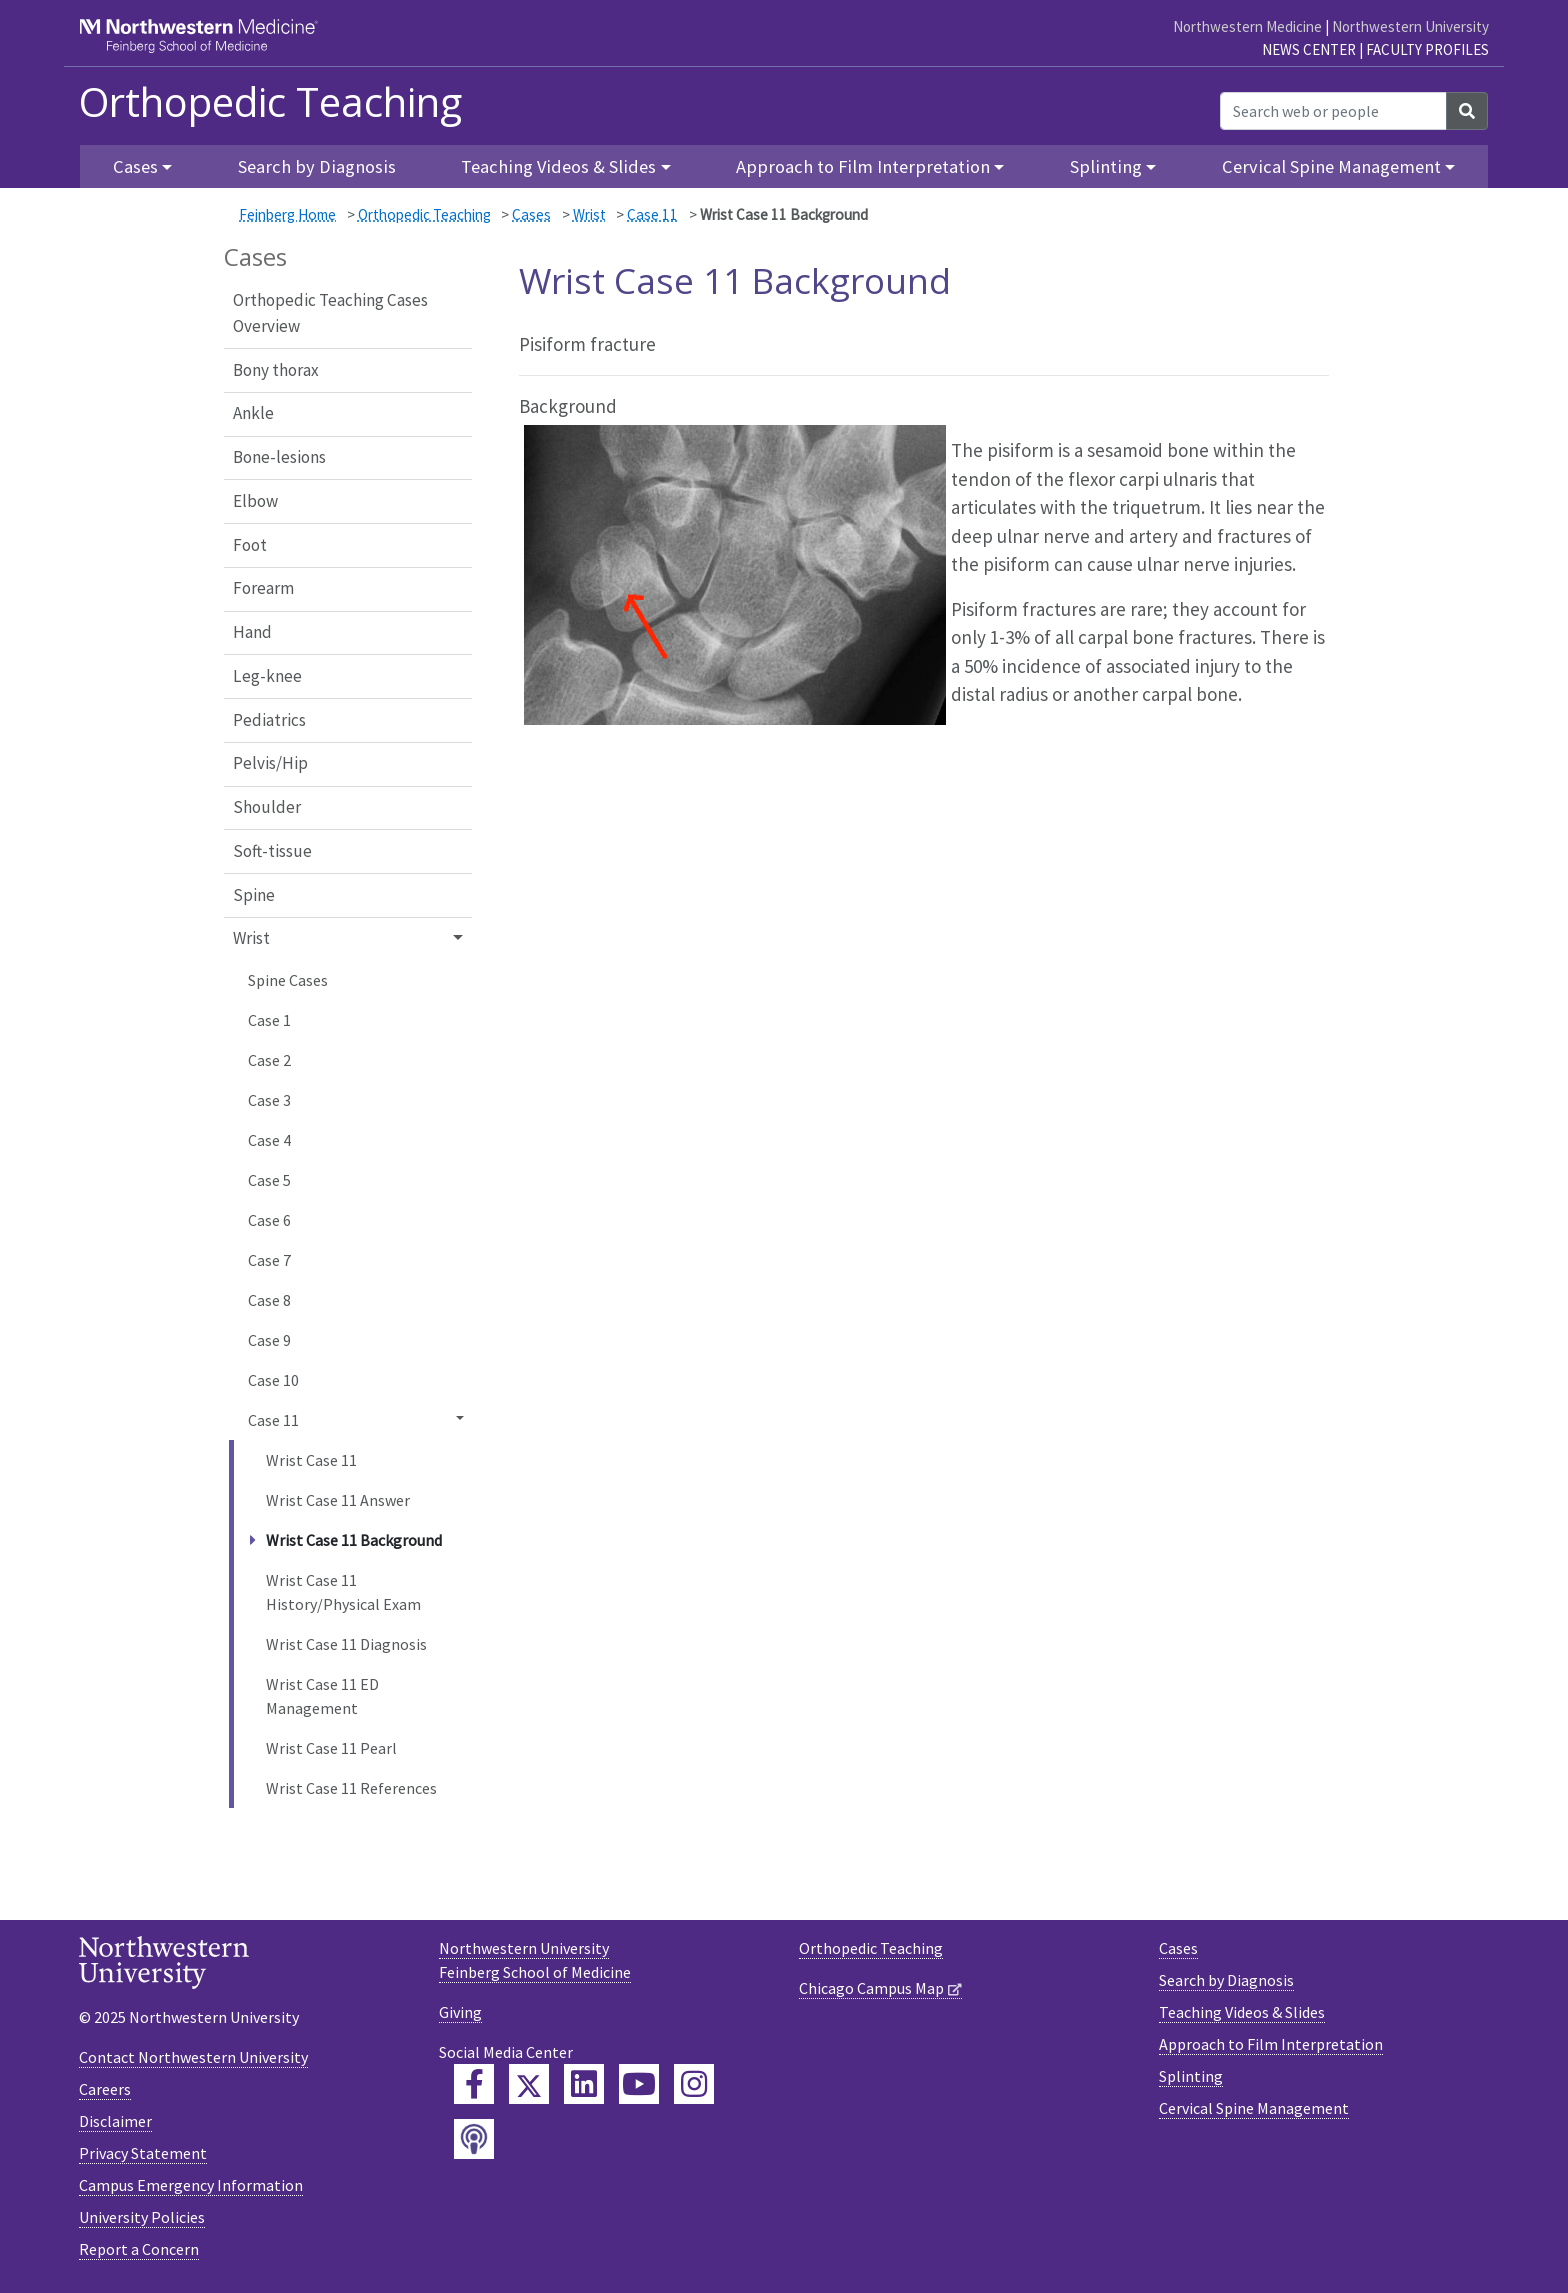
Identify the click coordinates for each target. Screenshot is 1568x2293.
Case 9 (269, 1340)
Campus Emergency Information (191, 2185)
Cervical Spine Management (1254, 2108)
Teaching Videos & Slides (1242, 2012)
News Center (1309, 49)
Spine (254, 895)
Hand (252, 632)
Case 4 (269, 1140)
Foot (250, 545)
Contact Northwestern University (193, 2057)
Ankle (253, 413)
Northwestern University (1410, 26)
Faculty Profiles (1427, 49)
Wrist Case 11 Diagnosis (346, 1644)
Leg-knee (267, 676)
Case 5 (269, 1180)
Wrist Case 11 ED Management (322, 1696)
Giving (460, 2012)
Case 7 (269, 1260)
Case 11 (652, 214)
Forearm (263, 588)
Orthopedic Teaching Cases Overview (330, 313)
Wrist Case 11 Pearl (331, 1748)
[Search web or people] (1333, 111)
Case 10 (273, 1380)
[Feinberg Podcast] (474, 2139)
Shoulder (267, 807)
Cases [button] (135, 166)
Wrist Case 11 (311, 1460)
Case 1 (269, 1020)
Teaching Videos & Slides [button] (558, 166)
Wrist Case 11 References (351, 1788)
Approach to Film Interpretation (1271, 2044)
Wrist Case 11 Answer (338, 1500)
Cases (531, 214)
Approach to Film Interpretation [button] (863, 166)
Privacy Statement (143, 2153)
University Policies (142, 2217)
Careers (105, 2089)
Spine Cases (288, 980)
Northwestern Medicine (1247, 26)
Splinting (1191, 2076)
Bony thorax (276, 370)
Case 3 (269, 1100)
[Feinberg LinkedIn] (584, 2084)
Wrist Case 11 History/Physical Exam (343, 1592)
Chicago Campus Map (871, 1988)
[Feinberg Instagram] (694, 2084)
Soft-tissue (272, 851)
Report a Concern (139, 2249)
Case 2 (269, 1060)
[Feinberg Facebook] (474, 2084)
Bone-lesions (279, 457)
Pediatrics (269, 720)
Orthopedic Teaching (270, 102)
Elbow (255, 501)
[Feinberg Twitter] (529, 2084)
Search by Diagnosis (317, 166)
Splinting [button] (1106, 166)
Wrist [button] (251, 938)
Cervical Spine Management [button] (1331, 166)
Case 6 (269, 1220)
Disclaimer (115, 2121)
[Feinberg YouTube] (639, 2084)
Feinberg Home (287, 214)
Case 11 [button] (273, 1420)
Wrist (589, 214)
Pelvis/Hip (270, 763)
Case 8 (269, 1300)
